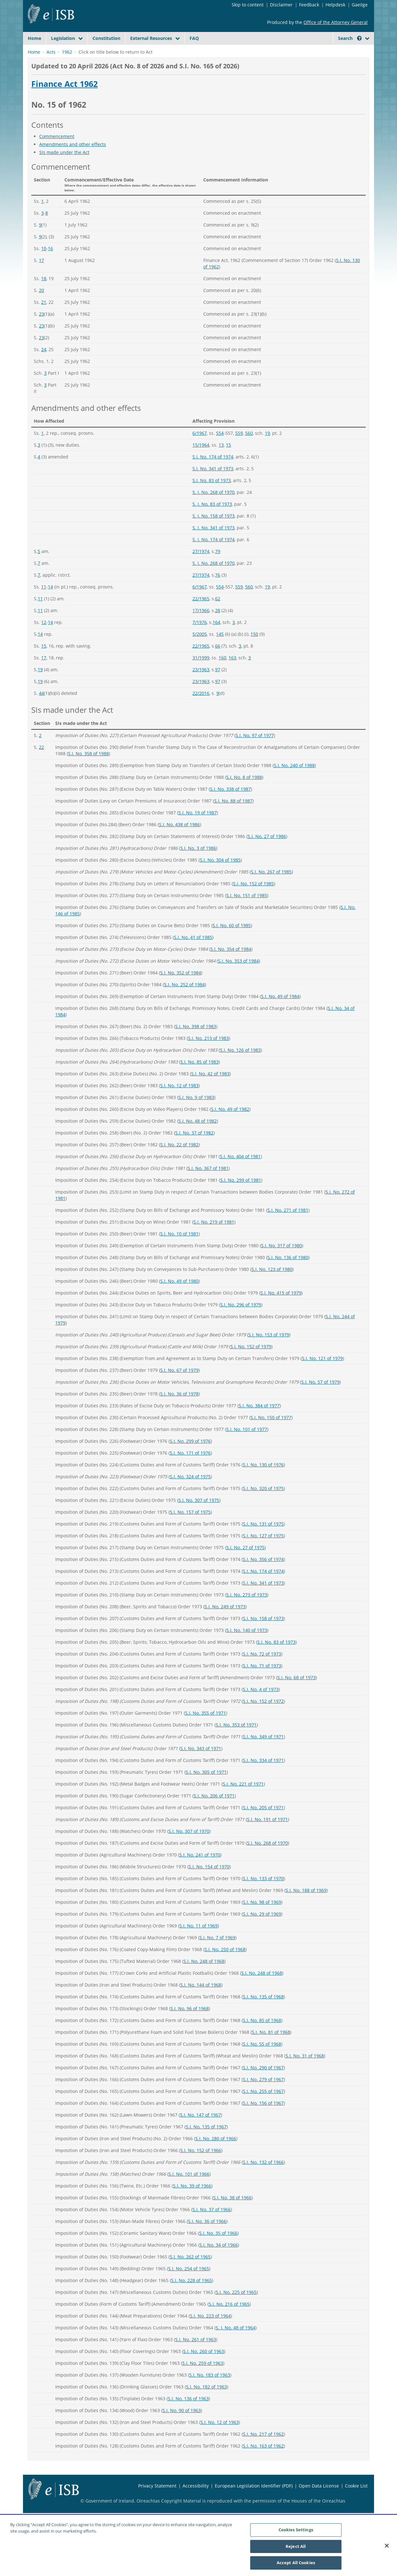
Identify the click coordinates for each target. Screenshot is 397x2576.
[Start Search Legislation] (311, 50)
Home (34, 38)
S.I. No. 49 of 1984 (280, 1011)
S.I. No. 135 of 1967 (206, 2142)
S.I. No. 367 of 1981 (208, 1183)
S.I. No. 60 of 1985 (232, 940)
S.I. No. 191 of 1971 (267, 1834)
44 (41, 708)
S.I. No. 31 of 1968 (305, 2071)
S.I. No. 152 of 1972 (263, 1716)
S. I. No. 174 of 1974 (213, 554)
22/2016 (200, 708)
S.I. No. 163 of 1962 (263, 2461)
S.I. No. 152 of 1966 (200, 2165)
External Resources (151, 38)
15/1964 (200, 460)
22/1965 (200, 614)
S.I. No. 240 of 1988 (294, 780)
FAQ (194, 38)
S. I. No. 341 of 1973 (213, 543)
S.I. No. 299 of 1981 (240, 1195)
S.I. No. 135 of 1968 (263, 2012)
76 (217, 590)
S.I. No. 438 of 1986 (179, 839)
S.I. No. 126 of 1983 (240, 1065)
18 (43, 293)
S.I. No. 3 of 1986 (198, 863)
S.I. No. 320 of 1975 (263, 1503)
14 (50, 602)
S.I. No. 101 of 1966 (189, 2189)
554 (220, 448)
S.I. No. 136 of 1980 (287, 1272)
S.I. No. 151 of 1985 (246, 910)
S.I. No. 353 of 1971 (236, 1740)
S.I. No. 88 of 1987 (233, 816)
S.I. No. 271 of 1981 (287, 1225)
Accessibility (196, 2501)
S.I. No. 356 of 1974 (263, 1574)
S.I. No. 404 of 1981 (240, 1171)
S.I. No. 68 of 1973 (296, 1692)
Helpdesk (335, 5)
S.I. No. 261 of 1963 (195, 2354)
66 (217, 661)
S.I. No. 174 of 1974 (212, 472)
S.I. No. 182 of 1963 (206, 2402)
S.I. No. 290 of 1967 (263, 2083)
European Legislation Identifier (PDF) (254, 2501)
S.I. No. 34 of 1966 (218, 2260)
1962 (67, 67)
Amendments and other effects (72, 159)
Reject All (296, 2547)
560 (249, 448)
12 (43, 637)
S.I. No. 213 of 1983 (208, 1053)
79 (217, 566)
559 (239, 448)
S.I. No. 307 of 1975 (198, 1515)
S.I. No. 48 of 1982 (197, 1136)
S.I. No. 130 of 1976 (263, 1480)
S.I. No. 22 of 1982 (179, 1160)
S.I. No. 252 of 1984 (184, 999)
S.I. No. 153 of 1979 (268, 1350)
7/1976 (199, 637)
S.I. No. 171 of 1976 (190, 1468)
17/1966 (200, 625)
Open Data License (319, 2501)
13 (221, 460)
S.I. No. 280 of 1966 (215, 2153)
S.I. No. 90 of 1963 (181, 2425)
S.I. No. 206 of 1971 (214, 1811)
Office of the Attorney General (335, 22)
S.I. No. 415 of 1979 (280, 1308)
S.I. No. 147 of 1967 (200, 2130)
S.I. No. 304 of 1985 (220, 875)
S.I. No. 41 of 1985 (193, 952)
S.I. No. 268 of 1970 (267, 1858)
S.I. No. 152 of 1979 (250, 1361)
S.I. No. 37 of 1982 (194, 1148)
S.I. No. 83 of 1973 (211, 495)
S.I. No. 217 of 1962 (263, 2449)
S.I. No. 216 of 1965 (229, 2319)
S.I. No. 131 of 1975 (263, 1539)
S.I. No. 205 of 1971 (263, 1822)
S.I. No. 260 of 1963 (203, 2366)
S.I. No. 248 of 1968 (204, 1976)
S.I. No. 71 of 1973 (262, 1681)
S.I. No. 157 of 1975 (190, 1527)
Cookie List (356, 2501)
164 (216, 637)
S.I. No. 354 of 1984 (230, 964)
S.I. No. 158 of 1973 (263, 1633)
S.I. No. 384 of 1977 (259, 1421)
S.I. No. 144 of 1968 (200, 2000)
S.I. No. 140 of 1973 (246, 1645)
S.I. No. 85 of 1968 (262, 2035)
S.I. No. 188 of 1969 (306, 1905)
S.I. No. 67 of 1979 (179, 1385)
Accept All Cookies (296, 2564)
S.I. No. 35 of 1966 (218, 2248)
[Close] (387, 2547)
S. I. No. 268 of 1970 (213, 507)
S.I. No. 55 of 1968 (262, 2059)
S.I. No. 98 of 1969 (262, 1917)
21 (43, 317)
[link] (345, 52)
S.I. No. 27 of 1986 (267, 851)
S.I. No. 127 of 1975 (263, 1551)
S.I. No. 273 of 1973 (246, 1610)
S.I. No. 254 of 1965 (188, 2283)
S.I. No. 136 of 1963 (188, 2414)
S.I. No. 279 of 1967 (263, 2094)
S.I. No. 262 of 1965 (190, 2272)
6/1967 (199, 448)
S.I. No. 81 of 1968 (271, 2047)
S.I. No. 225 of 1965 (236, 2307)
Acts (51, 67)
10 (43, 263)
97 (217, 684)
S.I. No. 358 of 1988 (88, 768)
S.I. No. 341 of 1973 (212, 484)
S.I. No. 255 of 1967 (263, 2106)
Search (350, 38)
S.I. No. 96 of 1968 (189, 2023)
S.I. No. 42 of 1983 (210, 1089)
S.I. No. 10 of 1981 (179, 1249)
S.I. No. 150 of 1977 (271, 1432)
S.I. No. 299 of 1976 (190, 1456)
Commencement (56, 151)
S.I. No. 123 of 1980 (271, 1284)
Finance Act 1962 (64, 99)
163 (232, 673)
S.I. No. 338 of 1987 (230, 804)
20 (41, 305)
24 (43, 364)
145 (220, 649)
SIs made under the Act (64, 167)
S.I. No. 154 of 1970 (209, 1882)
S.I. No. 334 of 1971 (263, 1775)
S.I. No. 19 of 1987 (197, 828)
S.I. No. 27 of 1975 (245, 1562)
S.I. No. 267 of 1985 (271, 887)
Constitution (106, 38)
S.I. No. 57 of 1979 (320, 1397)
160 (222, 673)
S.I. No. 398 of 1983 (195, 1041)
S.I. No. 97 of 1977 (255, 750)
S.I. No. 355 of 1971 (205, 1728)
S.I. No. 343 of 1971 (200, 1763)
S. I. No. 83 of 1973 (212, 519)
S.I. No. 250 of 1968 (225, 1964)
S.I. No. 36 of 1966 (207, 2236)
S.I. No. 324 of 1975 (190, 1491)
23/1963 (200, 684)
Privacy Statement (157, 2501)
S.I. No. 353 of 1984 (238, 976)
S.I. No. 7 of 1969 (217, 1952)
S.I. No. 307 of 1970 (189, 1846)
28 (217, 625)
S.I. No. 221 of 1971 (243, 1799)
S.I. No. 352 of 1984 (180, 988)
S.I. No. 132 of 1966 (263, 2177)
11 (43, 602)
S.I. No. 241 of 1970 (199, 1870)
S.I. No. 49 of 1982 (230, 1124)
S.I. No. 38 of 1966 (232, 2213)
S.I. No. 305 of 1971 (206, 1787)
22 (41, 762)
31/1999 (200, 673)
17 (41, 275)
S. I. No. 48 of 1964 (235, 2343)
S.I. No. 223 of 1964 (210, 2331)
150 (254, 649)
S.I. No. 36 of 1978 (179, 1409)
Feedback (309, 5)
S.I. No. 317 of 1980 (281, 1260)
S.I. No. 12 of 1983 (179, 1100)
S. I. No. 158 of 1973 (213, 531)
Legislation (63, 38)
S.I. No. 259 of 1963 (202, 2378)
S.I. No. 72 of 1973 (262, 1669)
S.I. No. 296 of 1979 (240, 1320)
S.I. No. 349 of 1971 (263, 1752)
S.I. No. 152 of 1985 (253, 899)
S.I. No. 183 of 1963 (209, 2390)
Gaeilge (360, 5)
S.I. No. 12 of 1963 (219, 2437)
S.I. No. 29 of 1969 (262, 1929)
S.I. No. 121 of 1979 (322, 1373)
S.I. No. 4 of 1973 (261, 1704)
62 (217, 614)
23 (41, 329)
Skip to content (248, 5)
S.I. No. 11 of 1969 (198, 1941)
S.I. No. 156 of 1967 (263, 2118)
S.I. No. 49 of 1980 (179, 1296)
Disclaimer (281, 5)
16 (50, 263)
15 (228, 460)
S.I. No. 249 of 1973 (225, 1622)
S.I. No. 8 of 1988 (244, 792)
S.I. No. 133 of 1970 (263, 1893)
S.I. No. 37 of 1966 (211, 2224)
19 (267, 448)
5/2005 (199, 649)
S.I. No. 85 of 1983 (199, 1077)
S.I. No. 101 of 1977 (246, 1444)
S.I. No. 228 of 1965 (191, 2295)
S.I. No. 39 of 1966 (192, 2201)
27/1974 (200, 566)
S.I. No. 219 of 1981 (213, 1237)
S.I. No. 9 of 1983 (196, 1112)
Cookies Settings (296, 2531)
